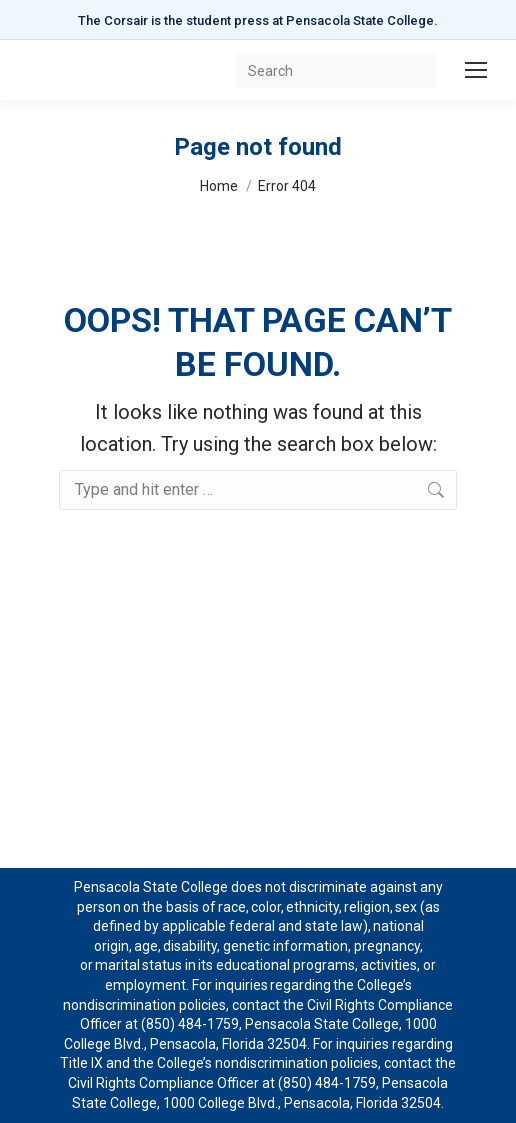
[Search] (336, 71)
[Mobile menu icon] (476, 70)
